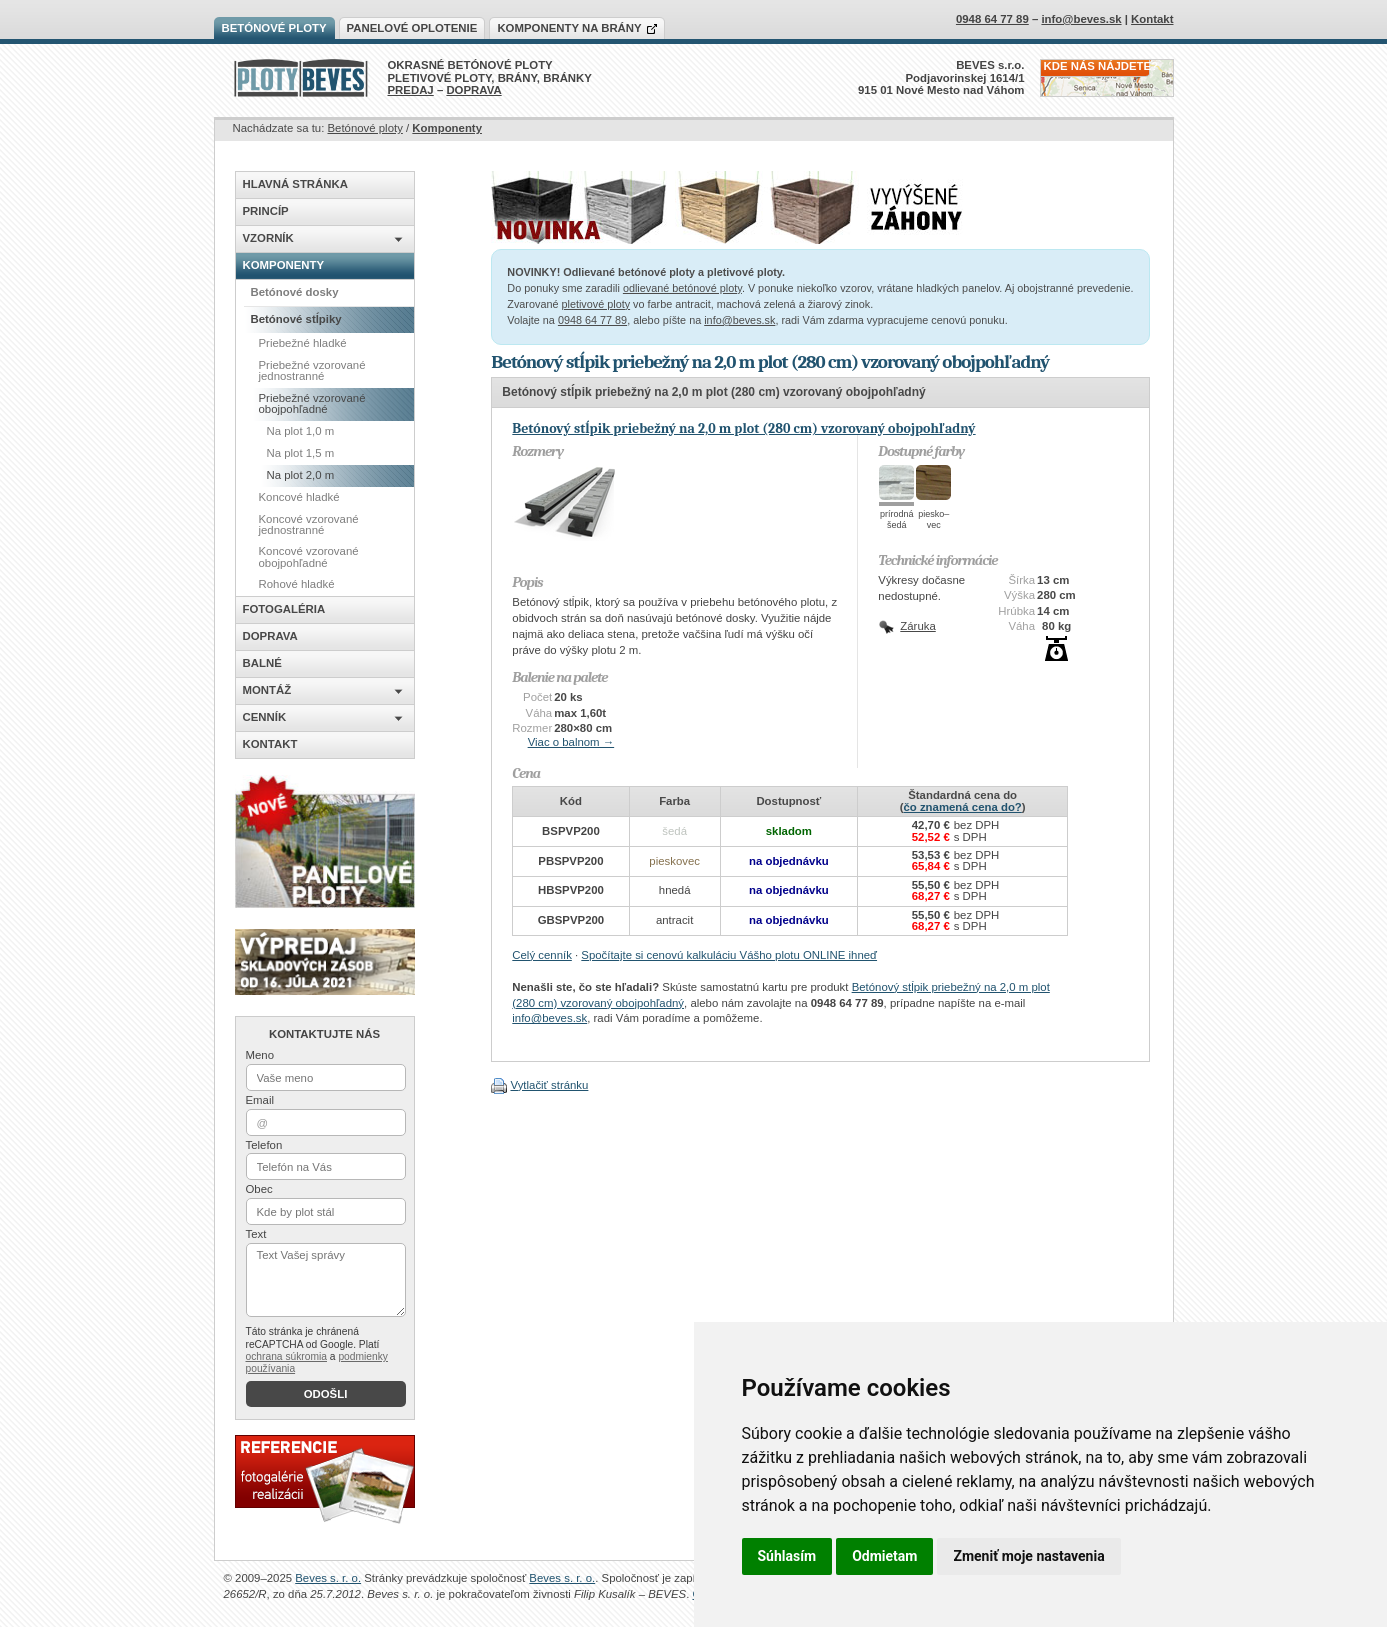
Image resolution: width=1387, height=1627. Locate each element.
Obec (259, 1189)
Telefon (264, 1145)
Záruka (917, 626)
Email (260, 1100)
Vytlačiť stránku (549, 1085)
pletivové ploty (595, 304)
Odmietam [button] (884, 1556)
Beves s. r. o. (328, 1578)
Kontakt (1152, 19)
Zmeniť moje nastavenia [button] (1028, 1556)
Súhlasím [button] (787, 1556)
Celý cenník (542, 955)
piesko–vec (933, 519)
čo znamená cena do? (962, 807)
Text (256, 1234)
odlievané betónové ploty (682, 288)
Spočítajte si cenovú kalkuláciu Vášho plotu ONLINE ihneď (729, 955)
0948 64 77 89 (592, 320)
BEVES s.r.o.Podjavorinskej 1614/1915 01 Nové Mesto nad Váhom (941, 77)
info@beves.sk (739, 320)
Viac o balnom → (571, 742)
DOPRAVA (473, 90)
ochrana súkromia (286, 1356)
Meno (260, 1055)
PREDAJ (411, 90)
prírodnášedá (897, 519)
